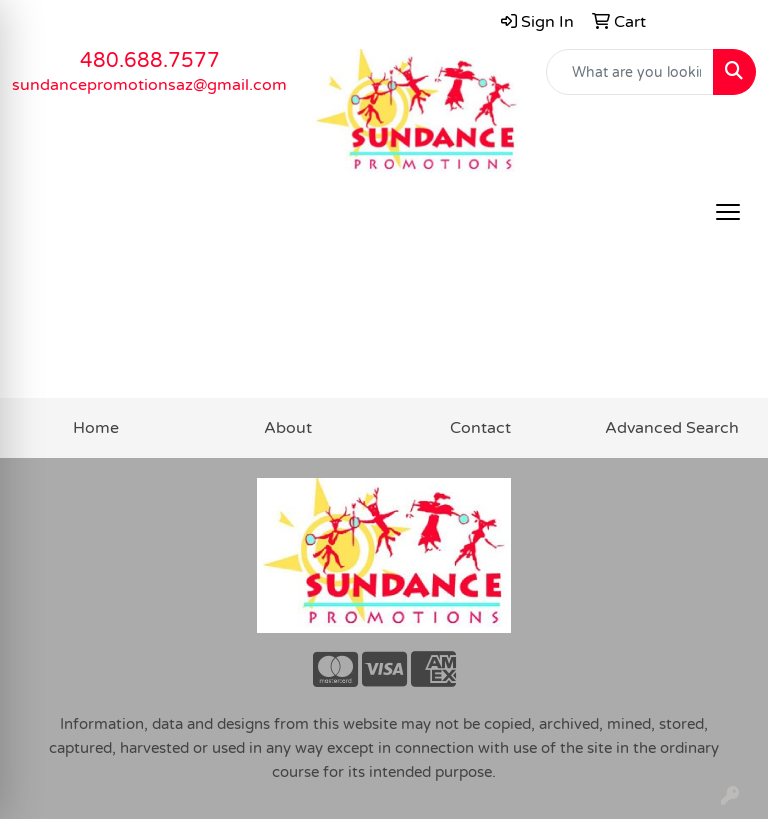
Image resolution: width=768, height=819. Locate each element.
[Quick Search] (630, 72)
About (288, 428)
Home (96, 428)
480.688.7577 (150, 61)
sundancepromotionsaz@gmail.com (149, 85)
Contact (480, 428)
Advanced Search (672, 428)
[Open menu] (728, 212)
